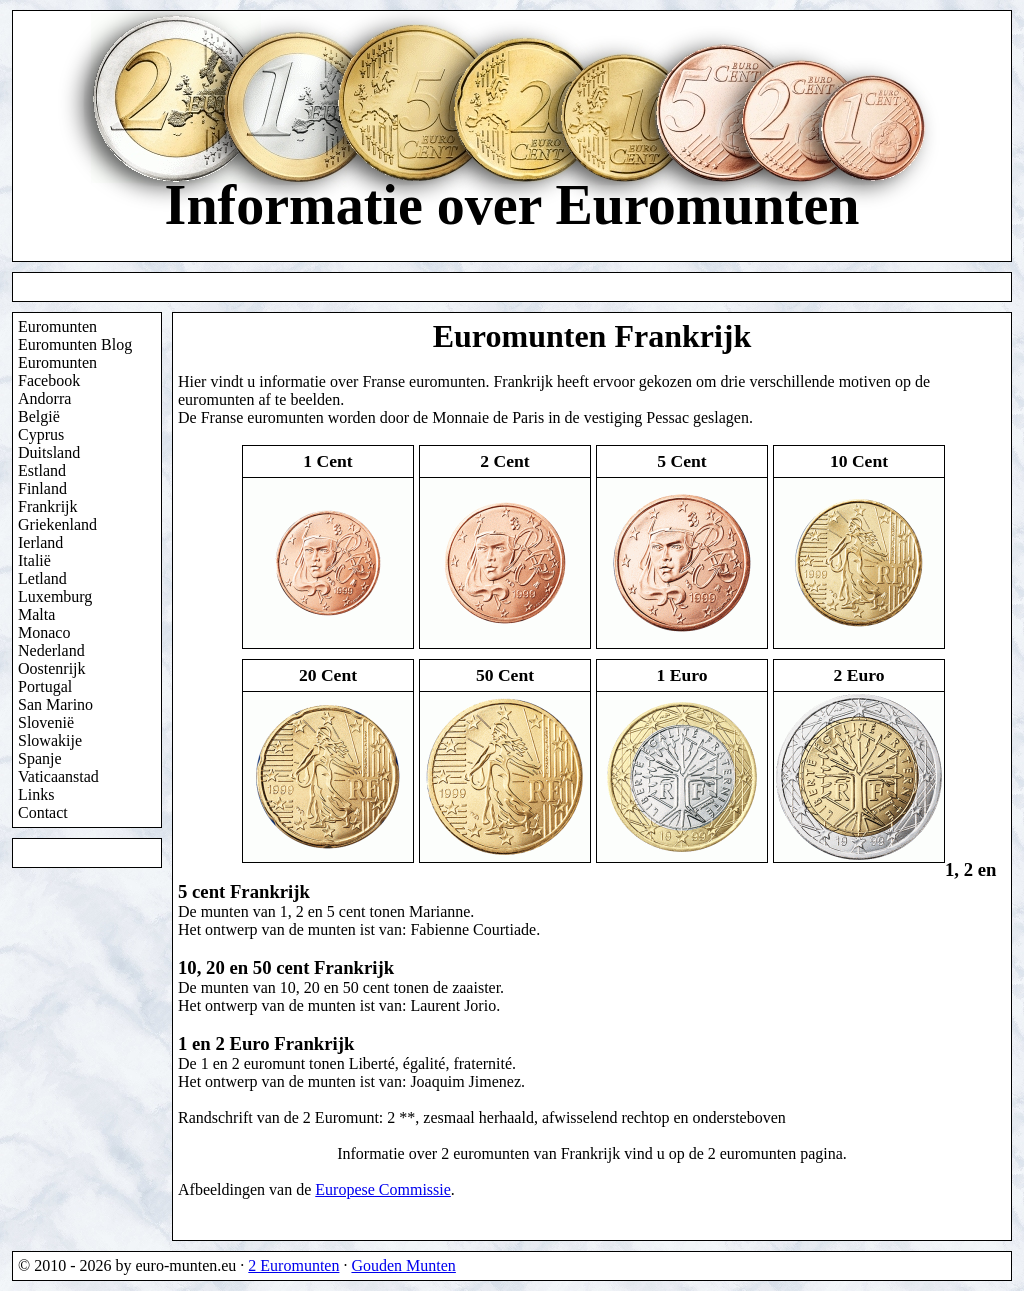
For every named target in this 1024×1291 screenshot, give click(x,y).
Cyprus (41, 434)
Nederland (51, 650)
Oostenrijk (52, 668)
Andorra (44, 398)
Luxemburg (55, 596)
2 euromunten (752, 1153)
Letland (42, 578)
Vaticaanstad (58, 776)
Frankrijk (48, 506)
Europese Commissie (383, 1189)
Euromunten (57, 326)
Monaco (44, 632)
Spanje (40, 758)
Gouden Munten (403, 1265)
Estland (42, 470)
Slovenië (46, 722)
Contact (43, 812)
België (39, 416)
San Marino (55, 704)
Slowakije (50, 740)
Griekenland (57, 524)
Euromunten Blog (75, 344)
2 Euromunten (293, 1265)
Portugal (45, 686)
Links (36, 794)
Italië (34, 560)
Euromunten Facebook (57, 371)
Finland (42, 488)
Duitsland (49, 452)
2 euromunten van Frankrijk (530, 1153)
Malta (36, 614)
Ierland (40, 542)
